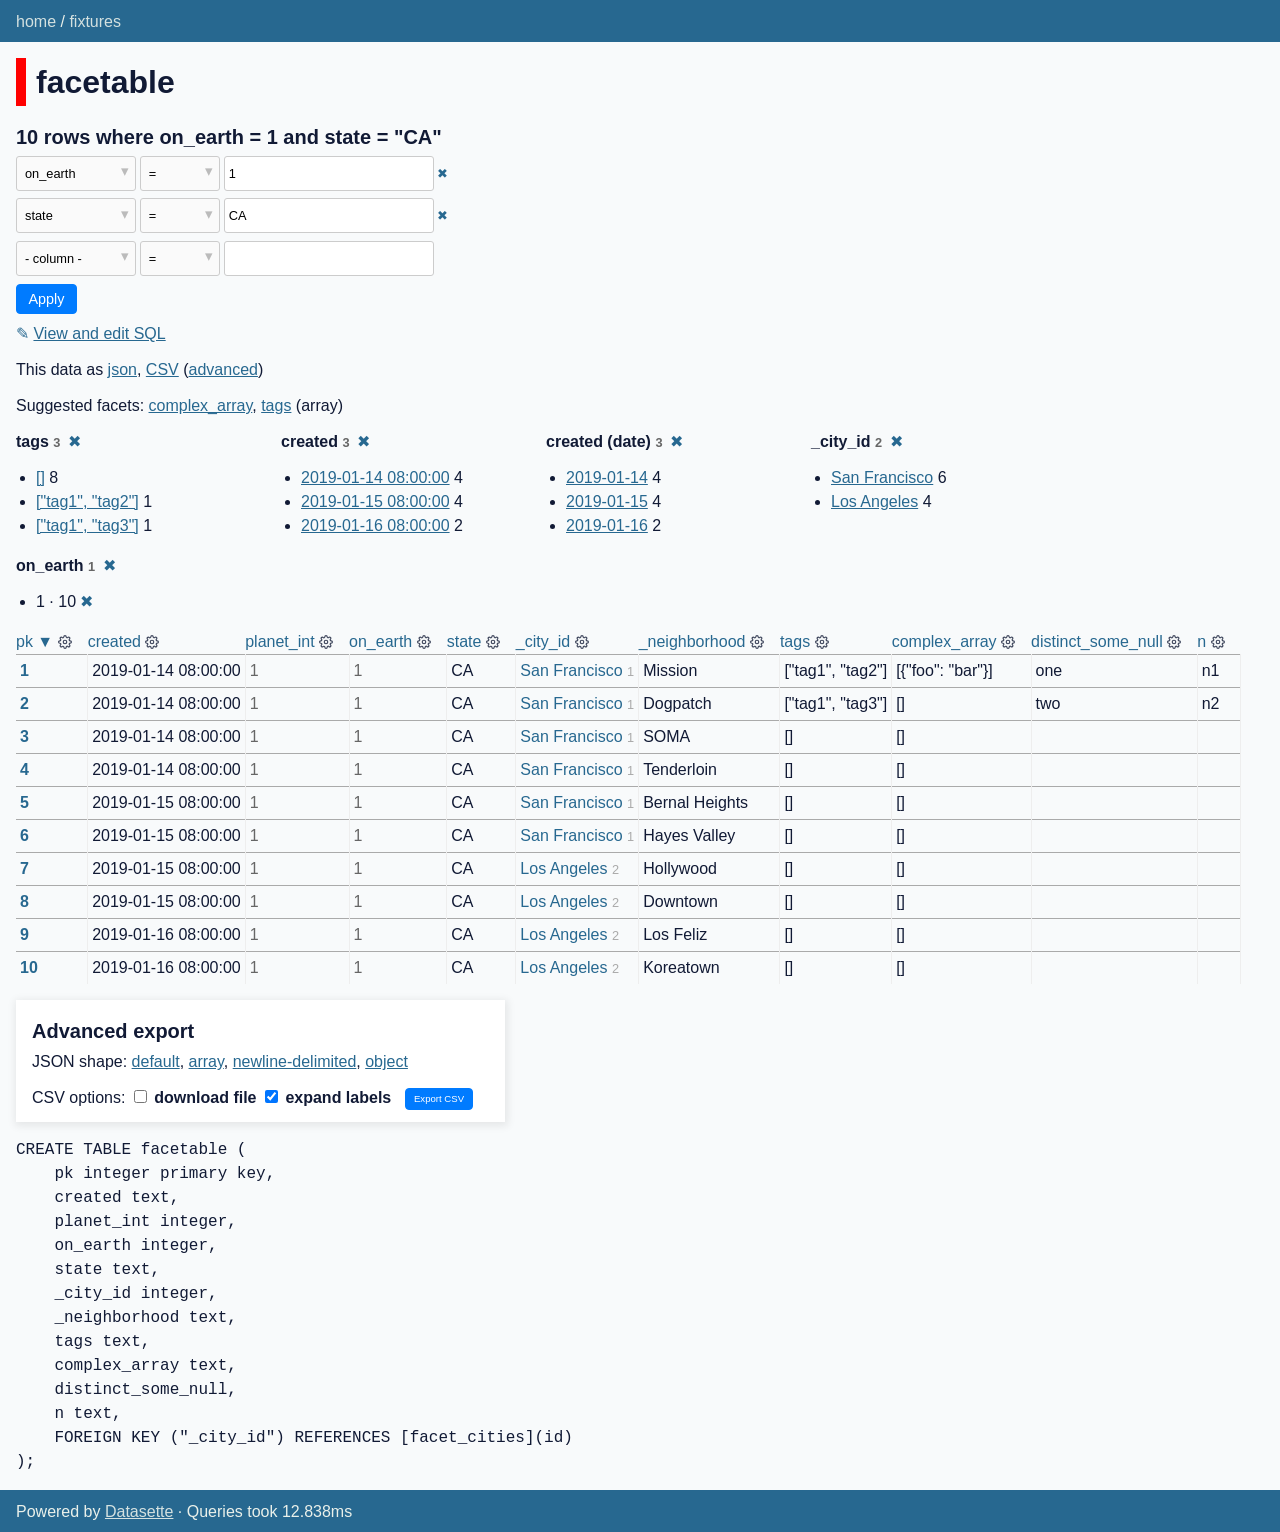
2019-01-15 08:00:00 (375, 501)
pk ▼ (34, 641)
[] (40, 477)
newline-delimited (295, 1061)
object (386, 1061)
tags (276, 405)
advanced (223, 369)
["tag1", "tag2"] (87, 501)
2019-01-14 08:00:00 (375, 477)
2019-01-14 (607, 477)
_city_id (543, 641)
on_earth (380, 641)
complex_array (201, 405)
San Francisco (882, 477)
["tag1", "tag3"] (87, 525)
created (114, 641)
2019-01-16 (607, 525)
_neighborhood (692, 641)
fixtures (95, 21)
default (156, 1061)
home (36, 21)
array (206, 1061)
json (122, 369)
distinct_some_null (1097, 641)
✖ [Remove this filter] (442, 173)
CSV (162, 369)
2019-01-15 (607, 501)
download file (195, 1097)
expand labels (328, 1097)
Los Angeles (874, 501)
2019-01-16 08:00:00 (375, 525)
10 (29, 967)
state (464, 641)
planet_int (279, 641)
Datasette (139, 1511)
